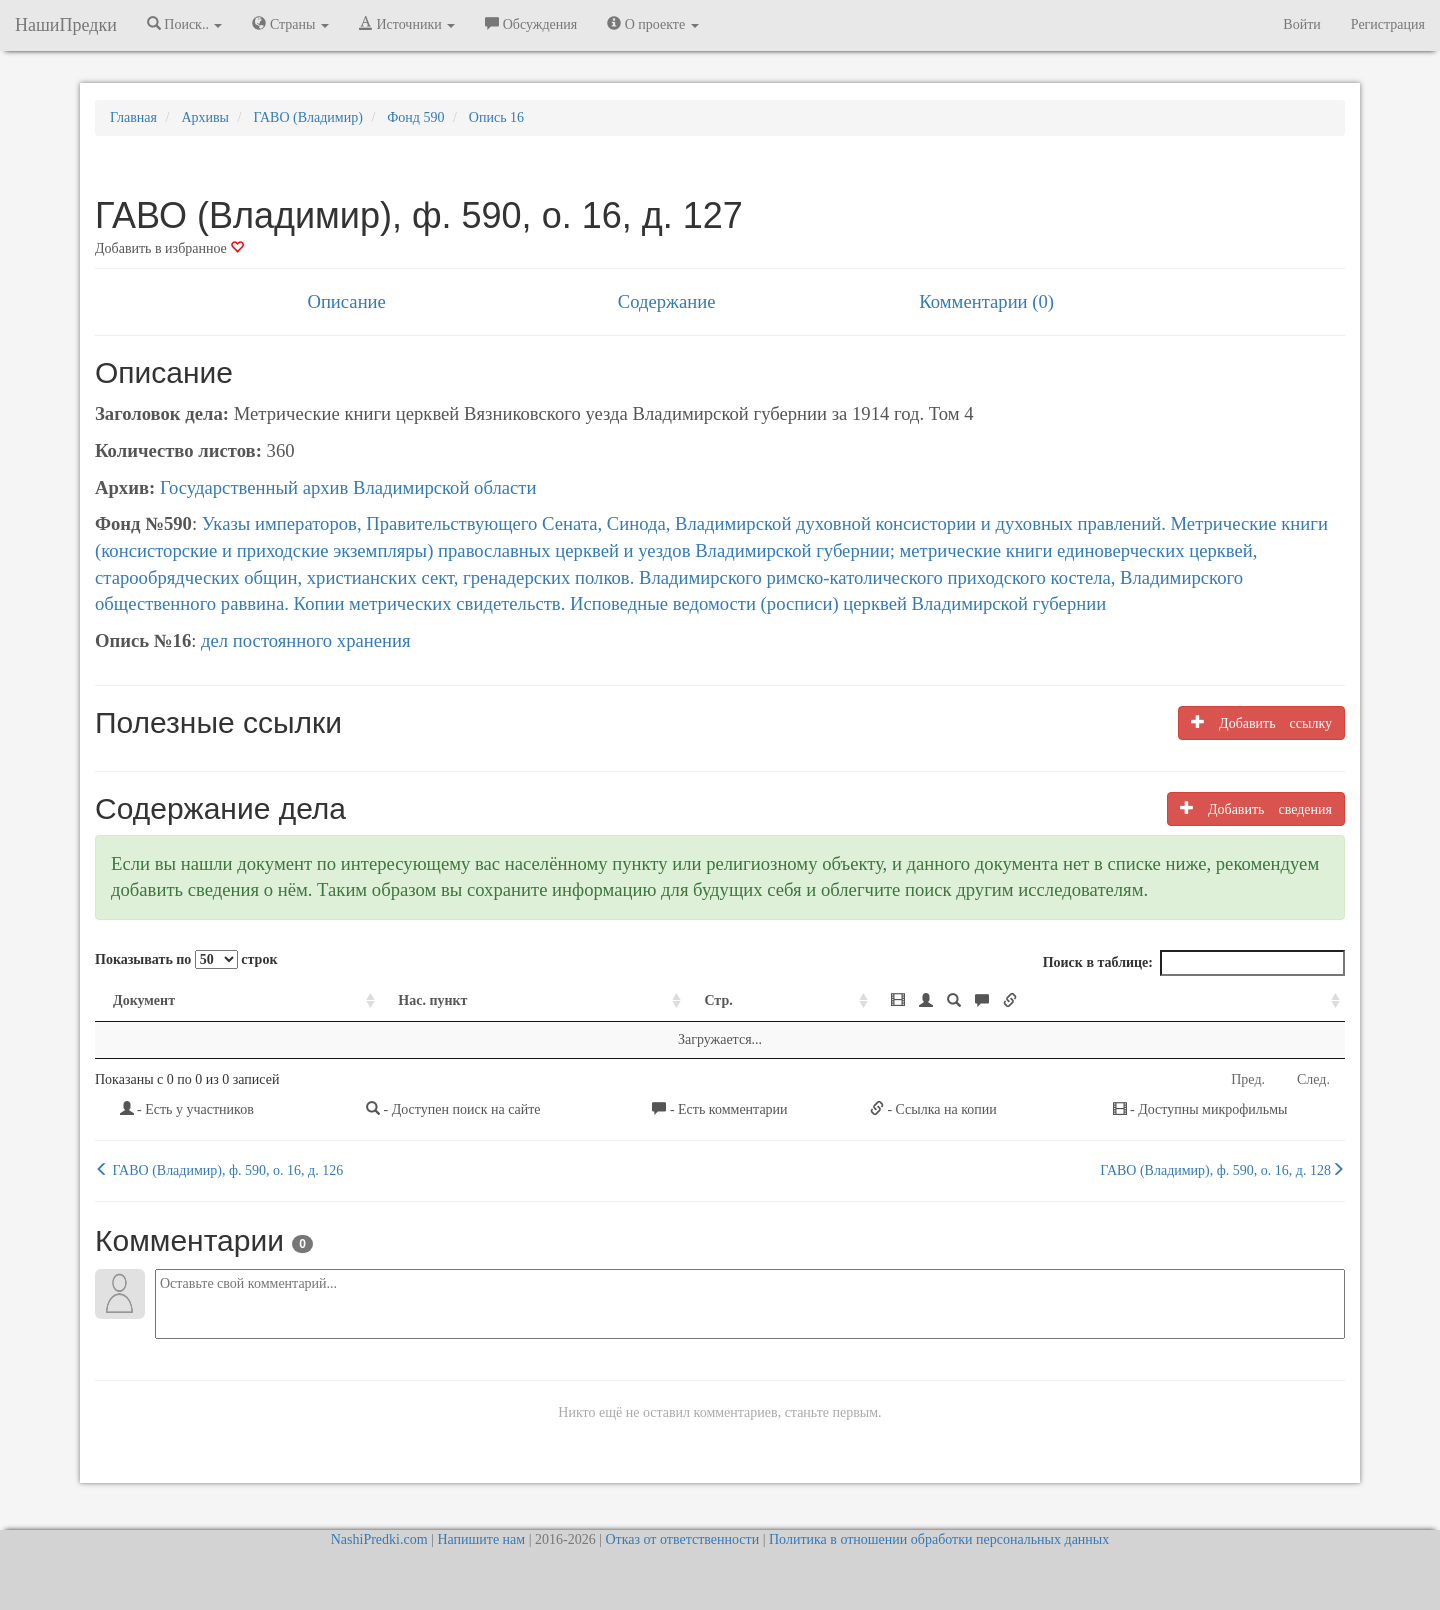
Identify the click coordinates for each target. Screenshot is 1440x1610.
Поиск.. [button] (185, 24)
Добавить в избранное (169, 248)
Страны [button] (290, 24)
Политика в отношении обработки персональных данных (939, 1539)
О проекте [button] (652, 24)
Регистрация (1388, 24)
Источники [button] (407, 24)
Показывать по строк (186, 959)
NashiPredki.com (379, 1539)
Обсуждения (531, 24)
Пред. (1248, 1079)
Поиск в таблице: (1194, 963)
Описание (346, 301)
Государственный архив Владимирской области (348, 487)
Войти (1301, 24)
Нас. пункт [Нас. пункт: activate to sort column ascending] (432, 1000)
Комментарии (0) (986, 301)
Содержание (667, 301)
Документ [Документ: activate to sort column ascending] (144, 1000)
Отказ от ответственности (682, 1539)
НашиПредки (66, 25)
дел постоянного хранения (306, 640)
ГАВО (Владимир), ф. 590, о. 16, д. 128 (1222, 1170)
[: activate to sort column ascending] (1109, 1001)
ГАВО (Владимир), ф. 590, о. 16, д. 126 (219, 1170)
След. (1313, 1079)
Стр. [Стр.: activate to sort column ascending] (718, 1000)
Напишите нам (481, 1539)
